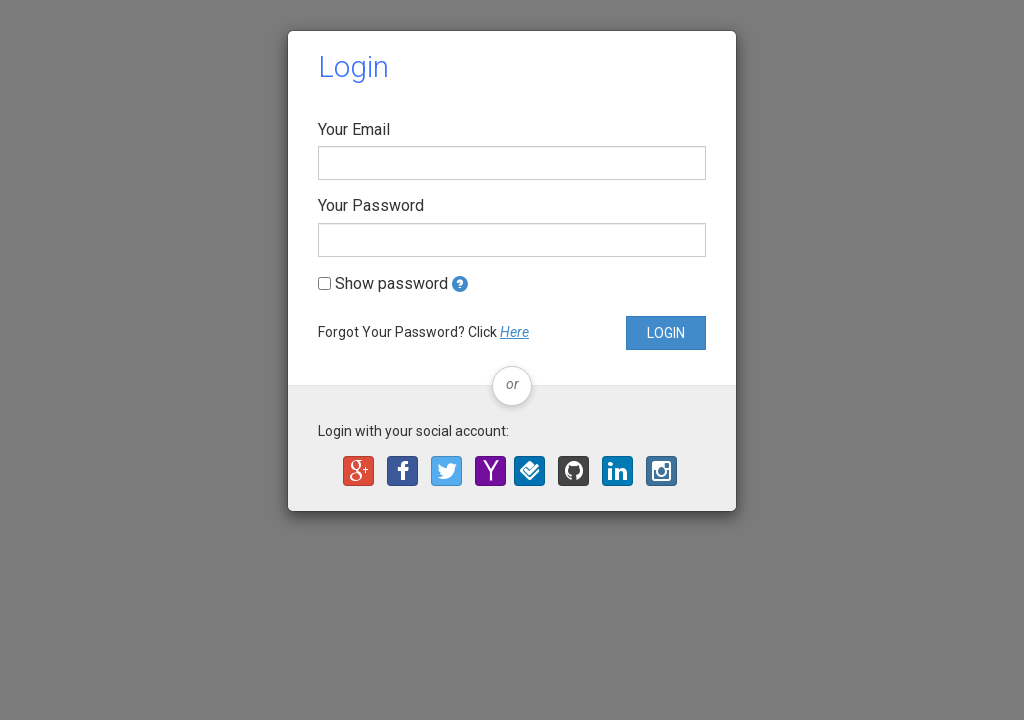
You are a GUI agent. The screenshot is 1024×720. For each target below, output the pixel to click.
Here (514, 332)
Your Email (354, 129)
